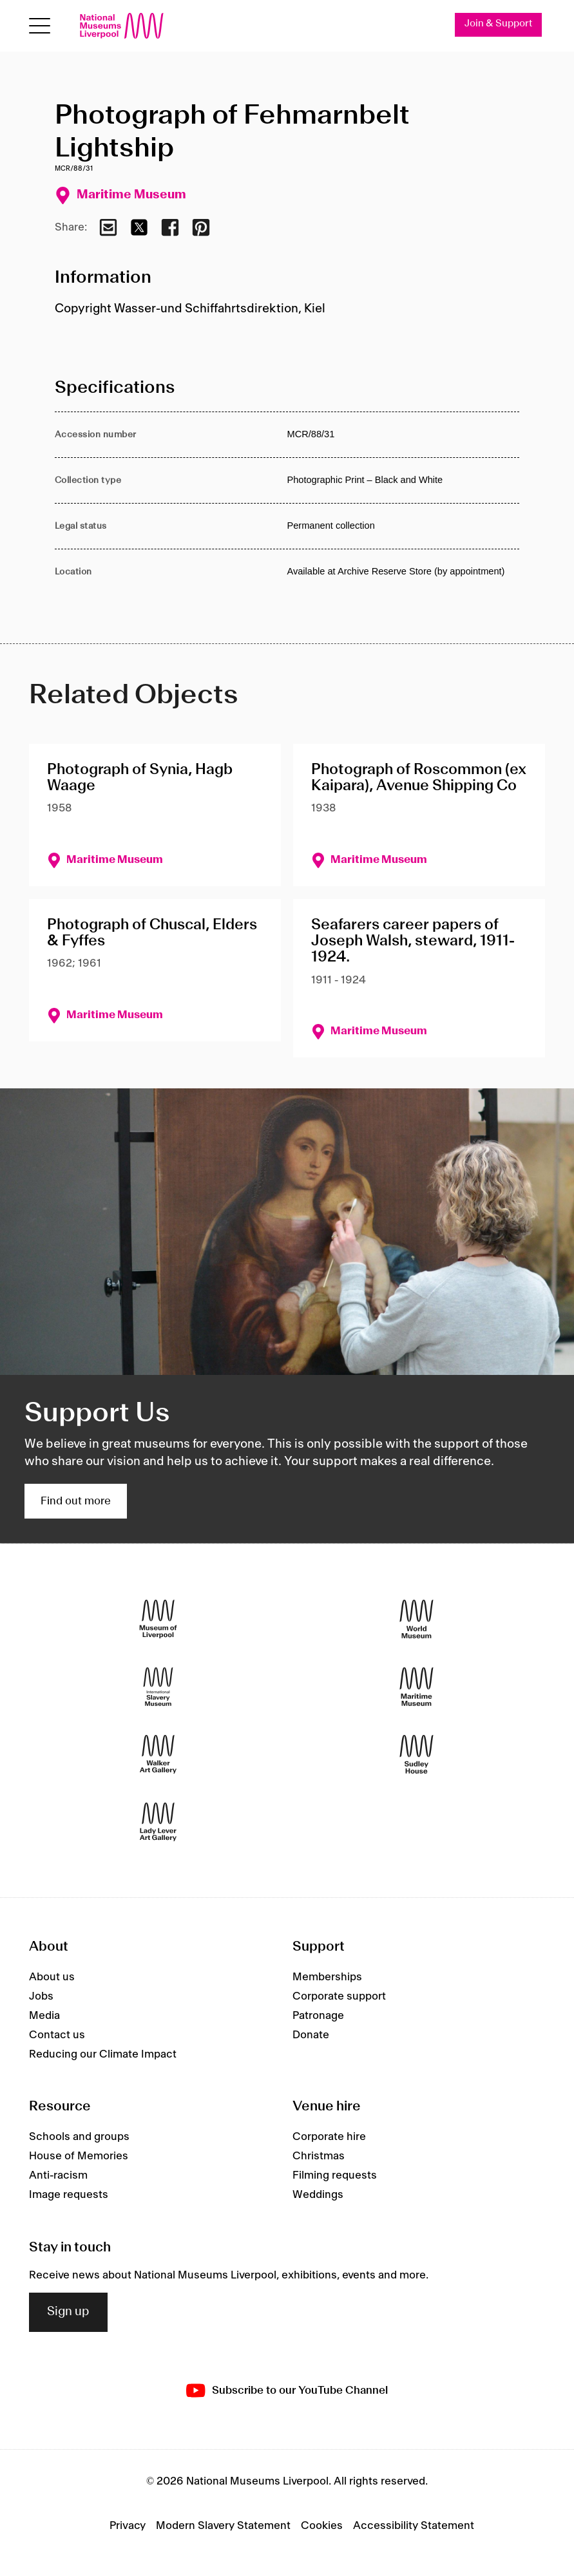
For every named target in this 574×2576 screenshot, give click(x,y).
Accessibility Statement (413, 2526)
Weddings (317, 2195)
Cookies (322, 2526)
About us (52, 1977)
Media (44, 2016)
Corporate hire (329, 2137)
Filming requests (334, 2175)
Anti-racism (58, 2175)
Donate (310, 2035)
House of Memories (78, 2156)
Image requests (68, 2195)
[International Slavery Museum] (158, 1687)
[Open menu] (39, 26)
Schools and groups (79, 2137)
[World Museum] (416, 1619)
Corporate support (339, 1996)
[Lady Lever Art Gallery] (158, 1822)
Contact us (57, 2035)
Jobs (41, 1996)
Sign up (68, 2312)
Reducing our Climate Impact (103, 2054)
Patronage (318, 2016)
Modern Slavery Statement (223, 2526)
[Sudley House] (416, 1754)
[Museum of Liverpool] (158, 1619)
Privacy (128, 2526)
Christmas (318, 2156)
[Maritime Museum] (416, 1687)
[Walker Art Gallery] (158, 1754)
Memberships (327, 1977)
